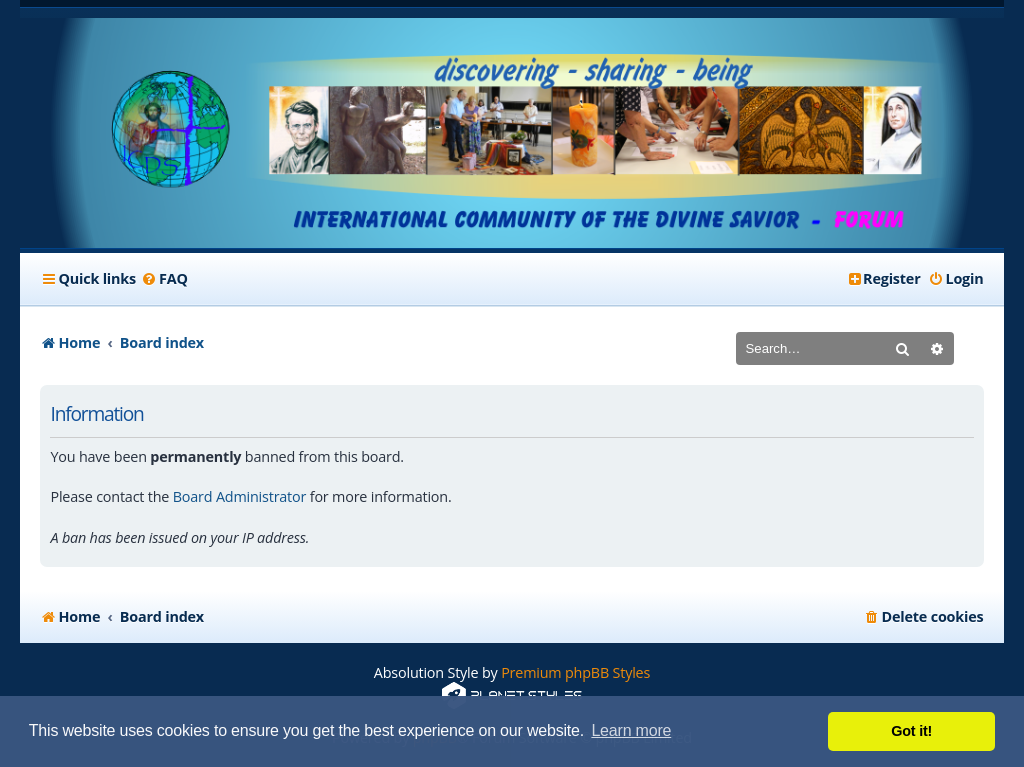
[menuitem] (164, 279)
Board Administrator (239, 496)
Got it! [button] (911, 731)
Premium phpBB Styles (575, 672)
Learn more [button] (631, 730)
